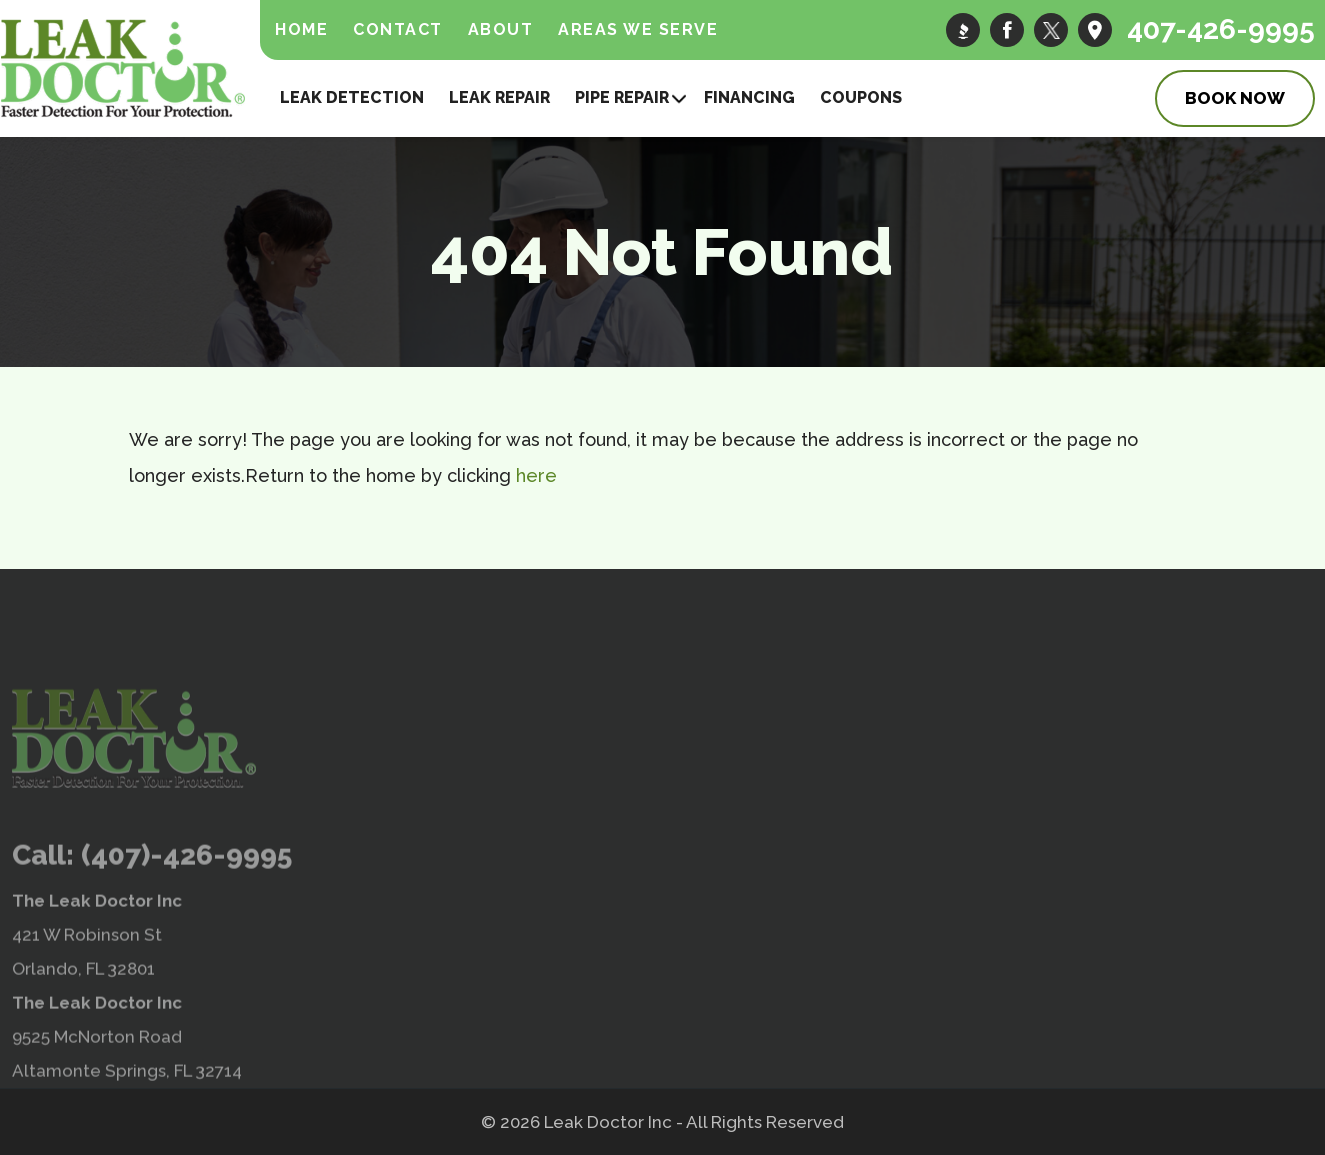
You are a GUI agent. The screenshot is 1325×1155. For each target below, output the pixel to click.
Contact (398, 29)
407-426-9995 (1221, 29)
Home (301, 29)
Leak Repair (499, 97)
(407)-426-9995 (186, 900)
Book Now (1235, 98)
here (536, 475)
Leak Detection (352, 97)
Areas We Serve (638, 29)
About (501, 29)
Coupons (861, 97)
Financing (749, 97)
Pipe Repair (622, 97)
